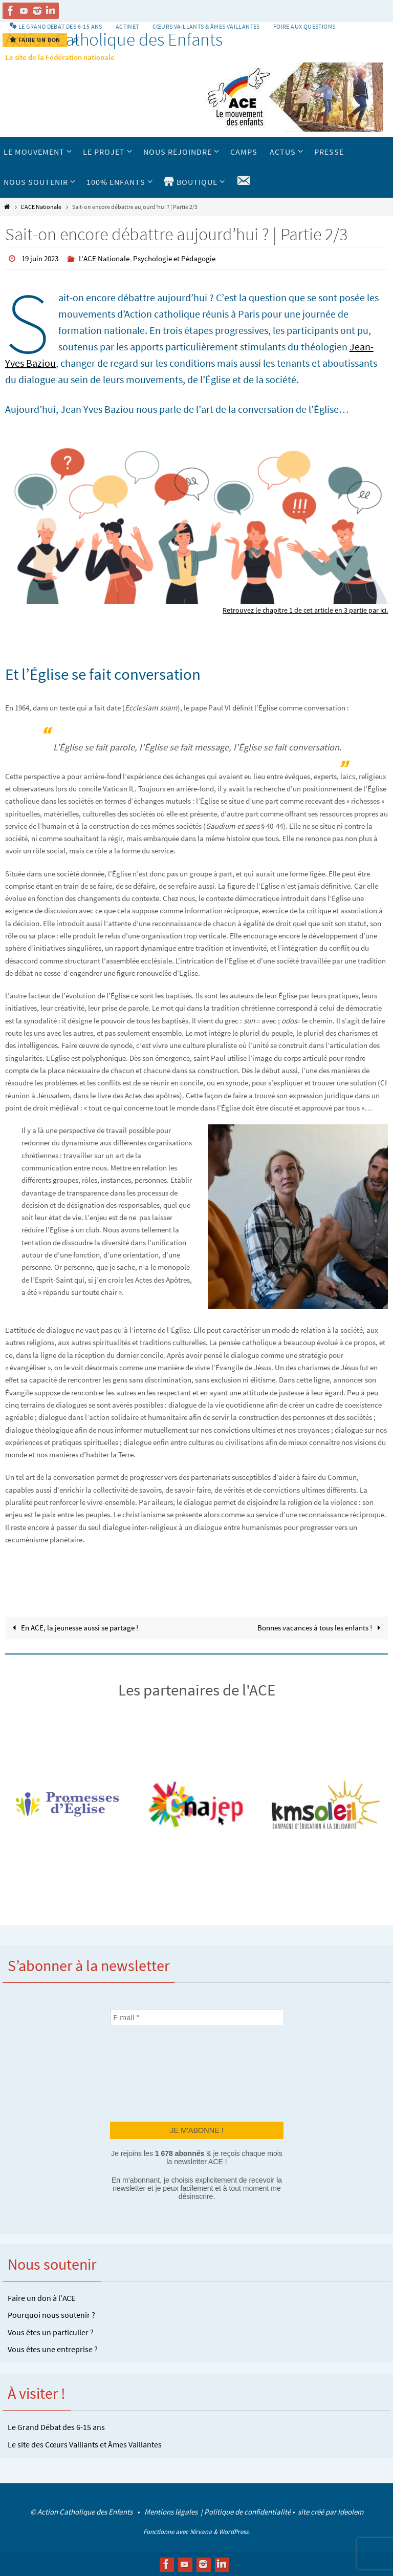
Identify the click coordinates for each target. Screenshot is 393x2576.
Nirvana (201, 2531)
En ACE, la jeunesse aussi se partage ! (73, 1626)
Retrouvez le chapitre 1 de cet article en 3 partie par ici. (301, 609)
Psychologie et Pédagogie (183, 258)
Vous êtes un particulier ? (51, 2332)
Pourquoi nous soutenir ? (51, 2314)
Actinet (127, 26)
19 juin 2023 (41, 258)
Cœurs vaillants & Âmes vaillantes (206, 26)
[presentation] (152, 2072)
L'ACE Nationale (41, 207)
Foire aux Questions (304, 26)
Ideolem (350, 2511)
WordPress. (234, 2531)
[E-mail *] (196, 2016)
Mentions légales (171, 2511)
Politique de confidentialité (247, 2511)
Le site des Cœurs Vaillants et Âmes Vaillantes (85, 2444)
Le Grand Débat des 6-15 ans (56, 2426)
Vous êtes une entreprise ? (53, 2348)
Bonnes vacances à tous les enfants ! (320, 1626)
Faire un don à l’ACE (41, 2297)
